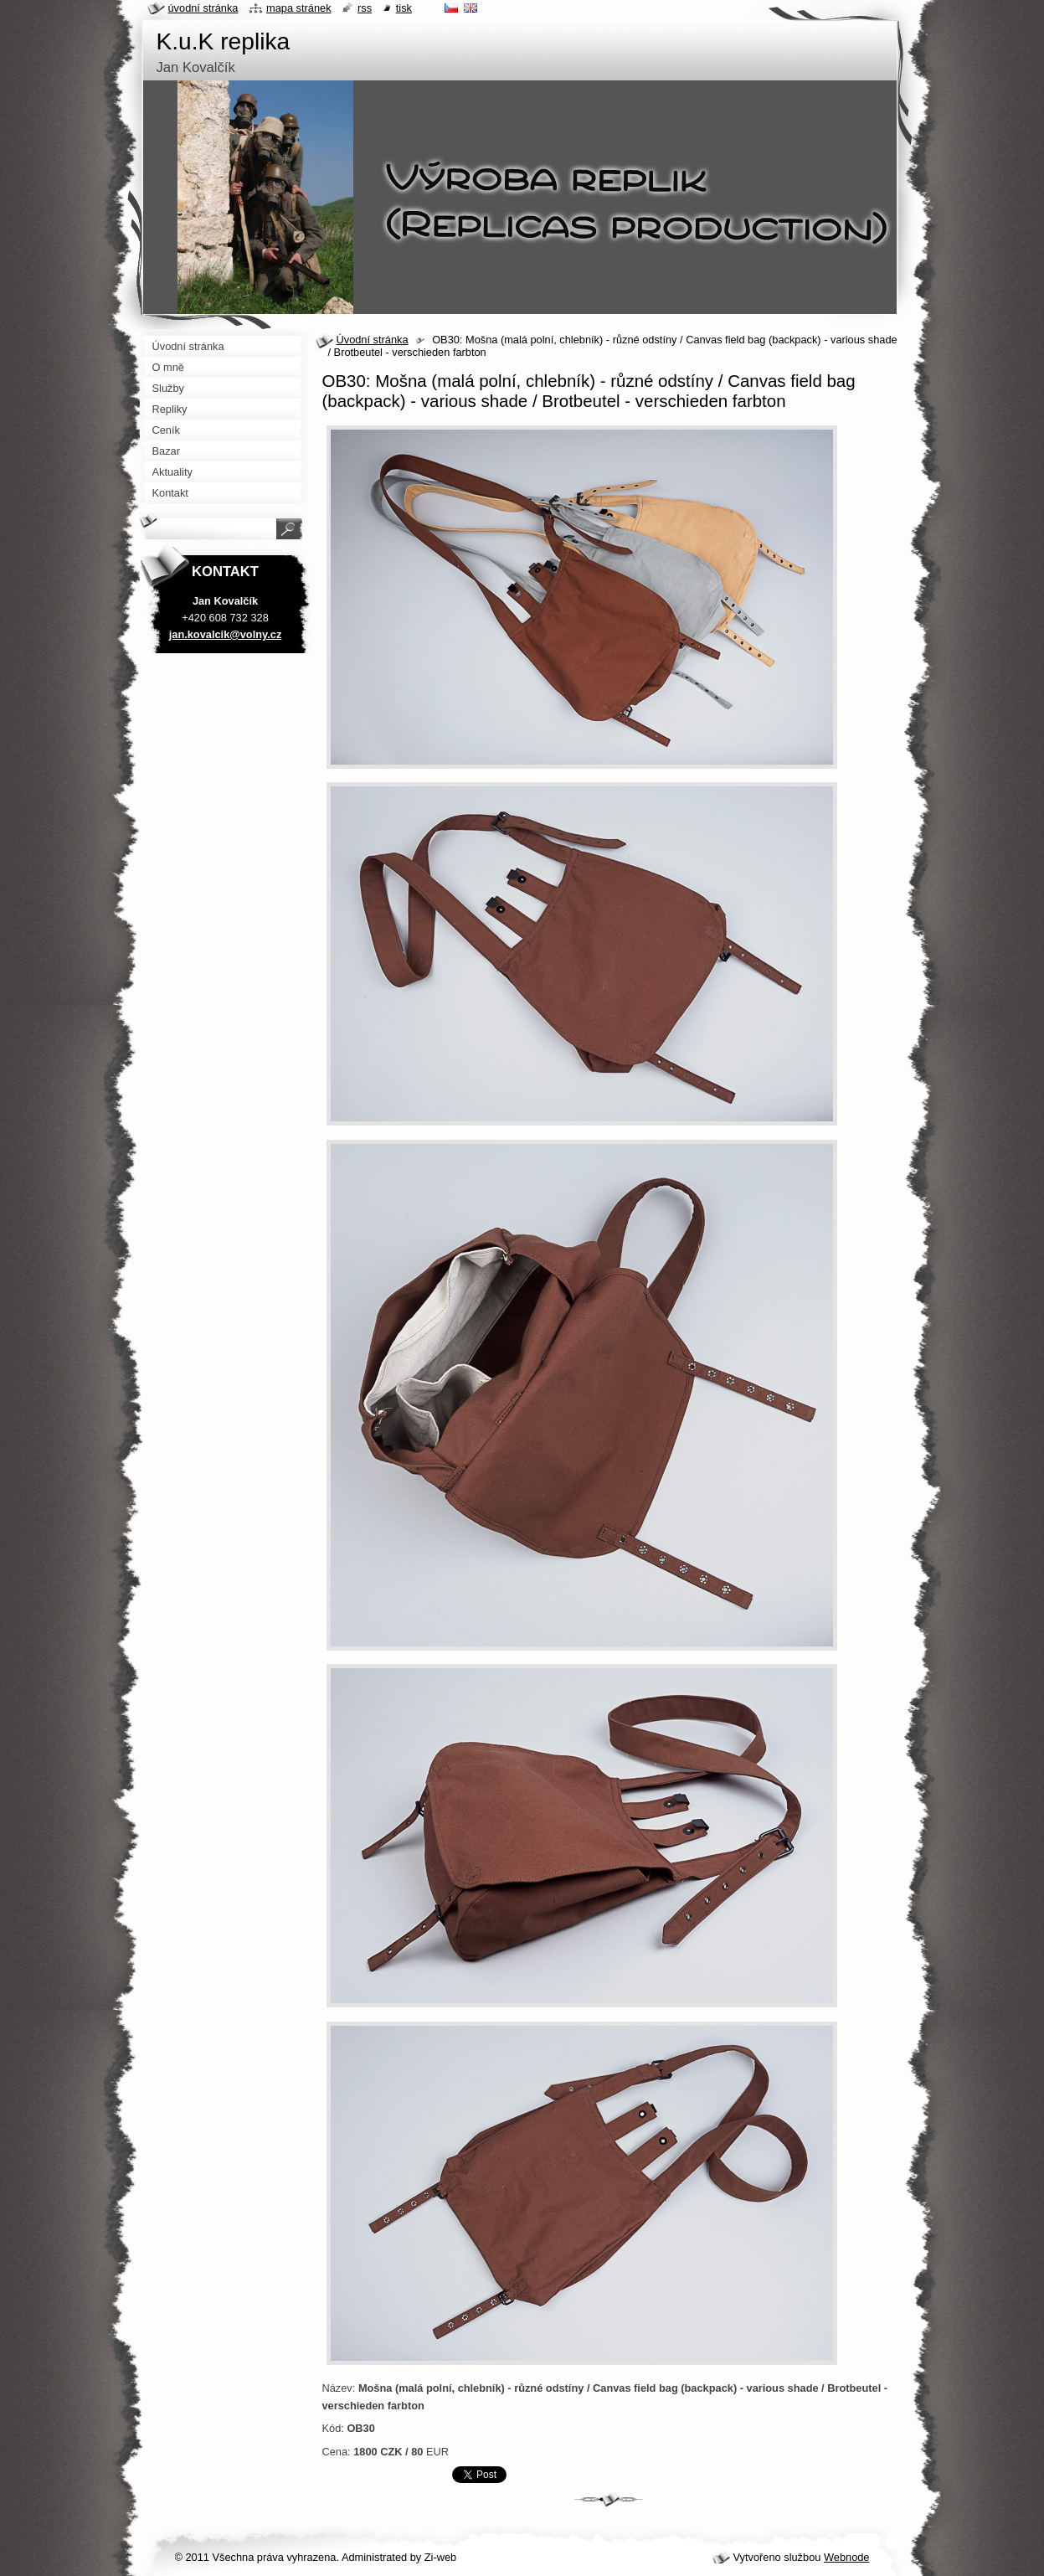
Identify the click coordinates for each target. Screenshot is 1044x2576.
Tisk (404, 8)
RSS (364, 8)
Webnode (847, 2557)
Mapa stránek (299, 8)
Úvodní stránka (373, 339)
